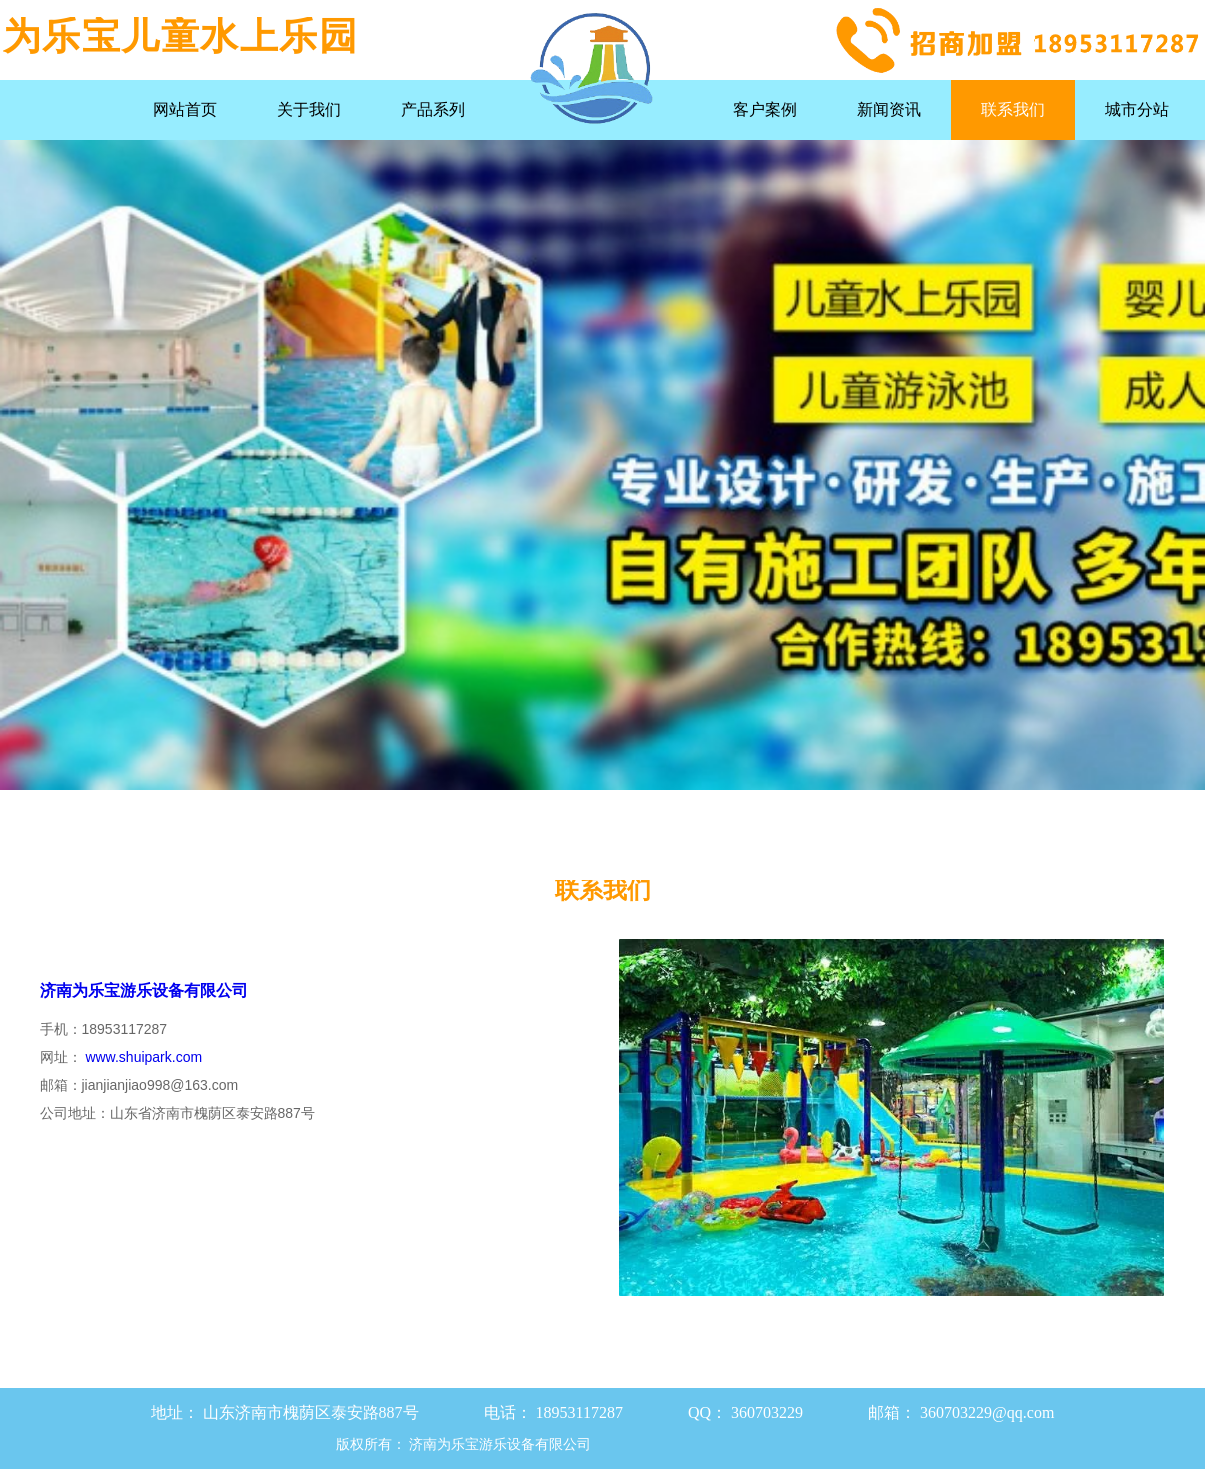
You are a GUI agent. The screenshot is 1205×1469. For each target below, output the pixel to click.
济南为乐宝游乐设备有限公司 (144, 990)
